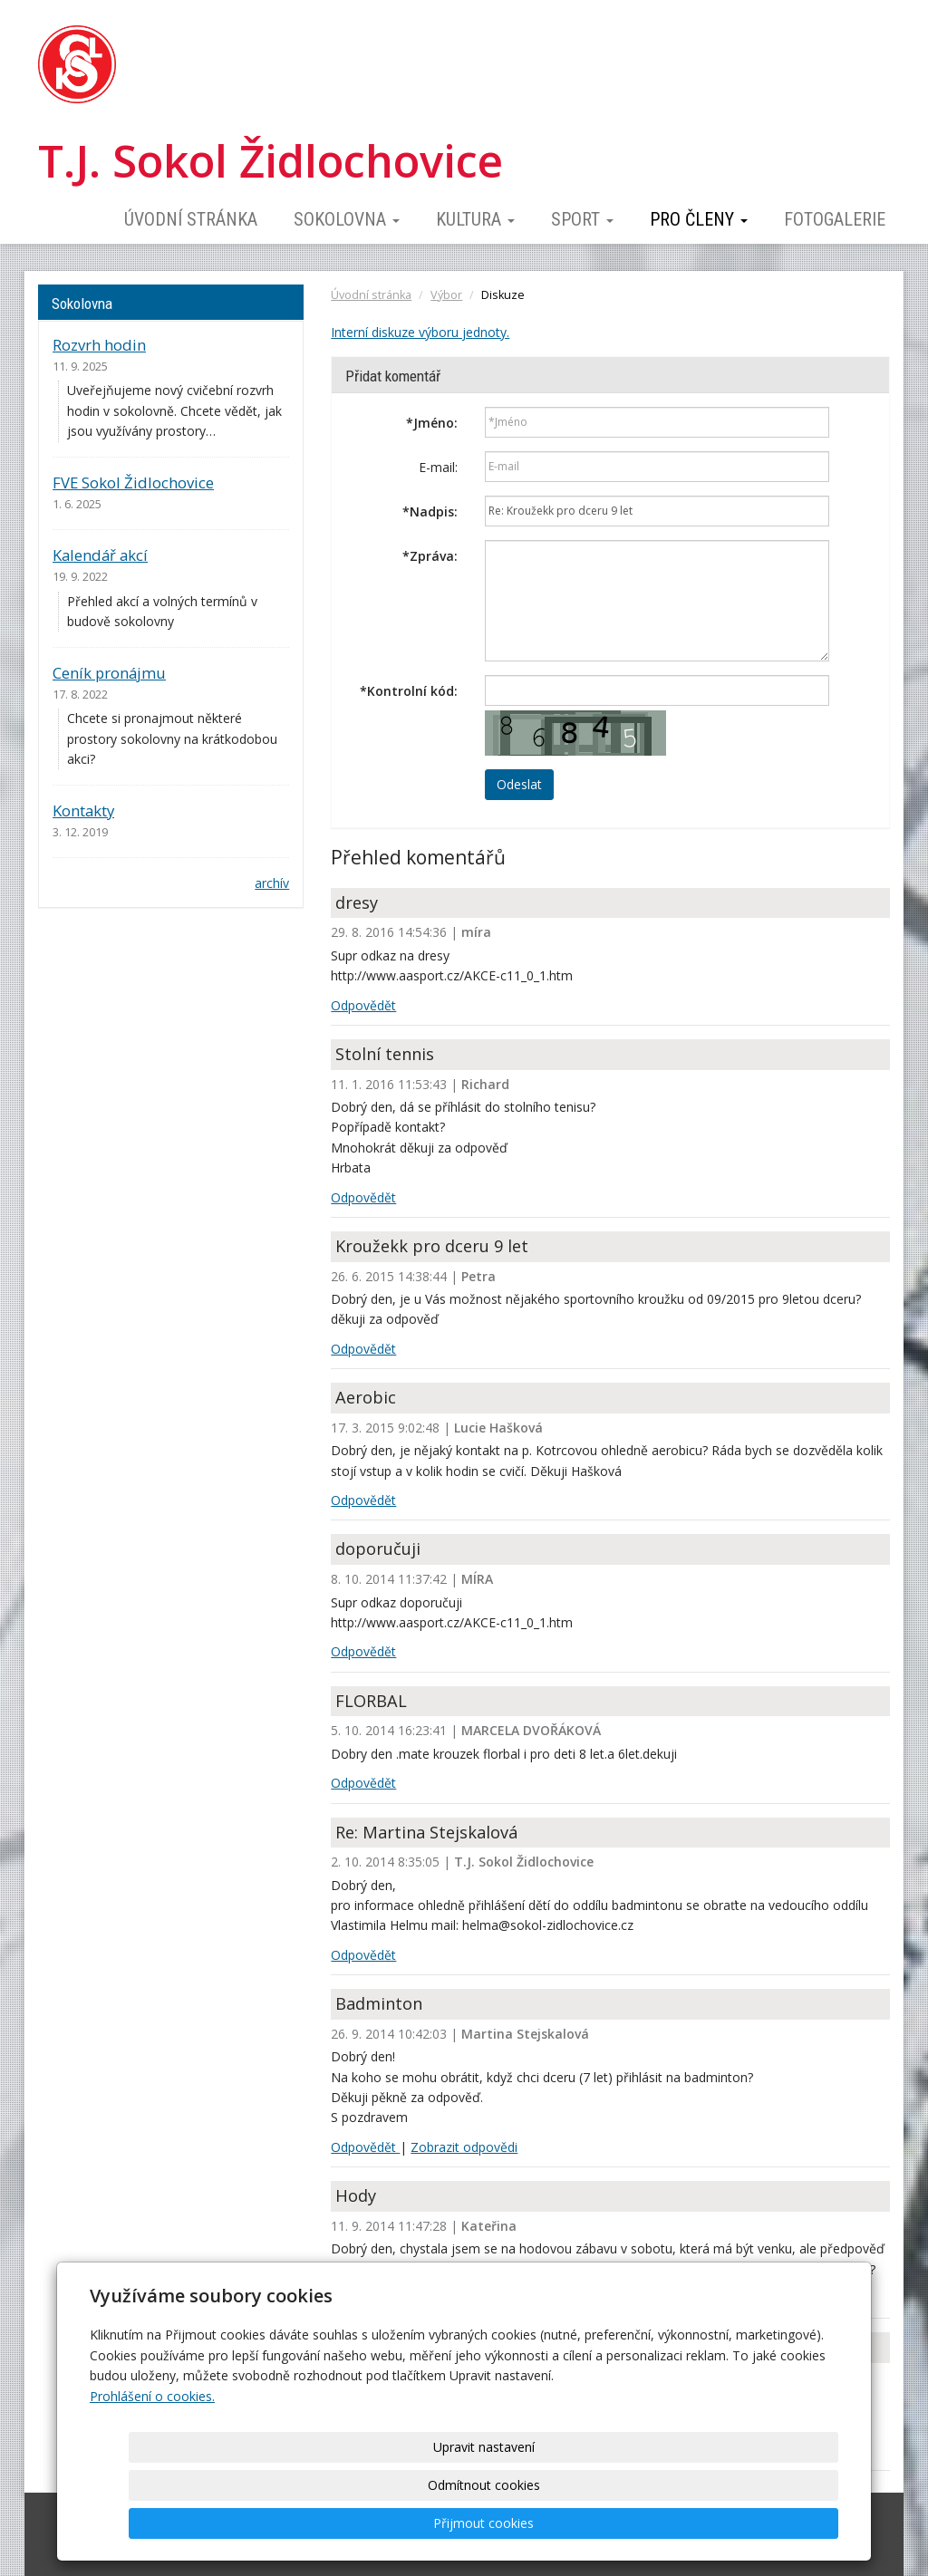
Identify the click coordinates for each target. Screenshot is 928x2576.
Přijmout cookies (769, 2523)
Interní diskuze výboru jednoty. (420, 332)
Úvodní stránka (190, 219)
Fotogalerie (834, 219)
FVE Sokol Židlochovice (133, 482)
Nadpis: (430, 511)
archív (272, 883)
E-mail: (438, 467)
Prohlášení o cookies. (152, 2472)
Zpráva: (430, 555)
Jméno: (432, 422)
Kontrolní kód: (409, 690)
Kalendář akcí (100, 555)
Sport (582, 219)
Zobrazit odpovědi (464, 2147)
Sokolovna (347, 219)
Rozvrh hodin (99, 344)
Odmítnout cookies (620, 2523)
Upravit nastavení (470, 2523)
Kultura (475, 219)
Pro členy (699, 219)
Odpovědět (363, 1005)
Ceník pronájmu (109, 672)
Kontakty (83, 810)
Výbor (446, 295)
